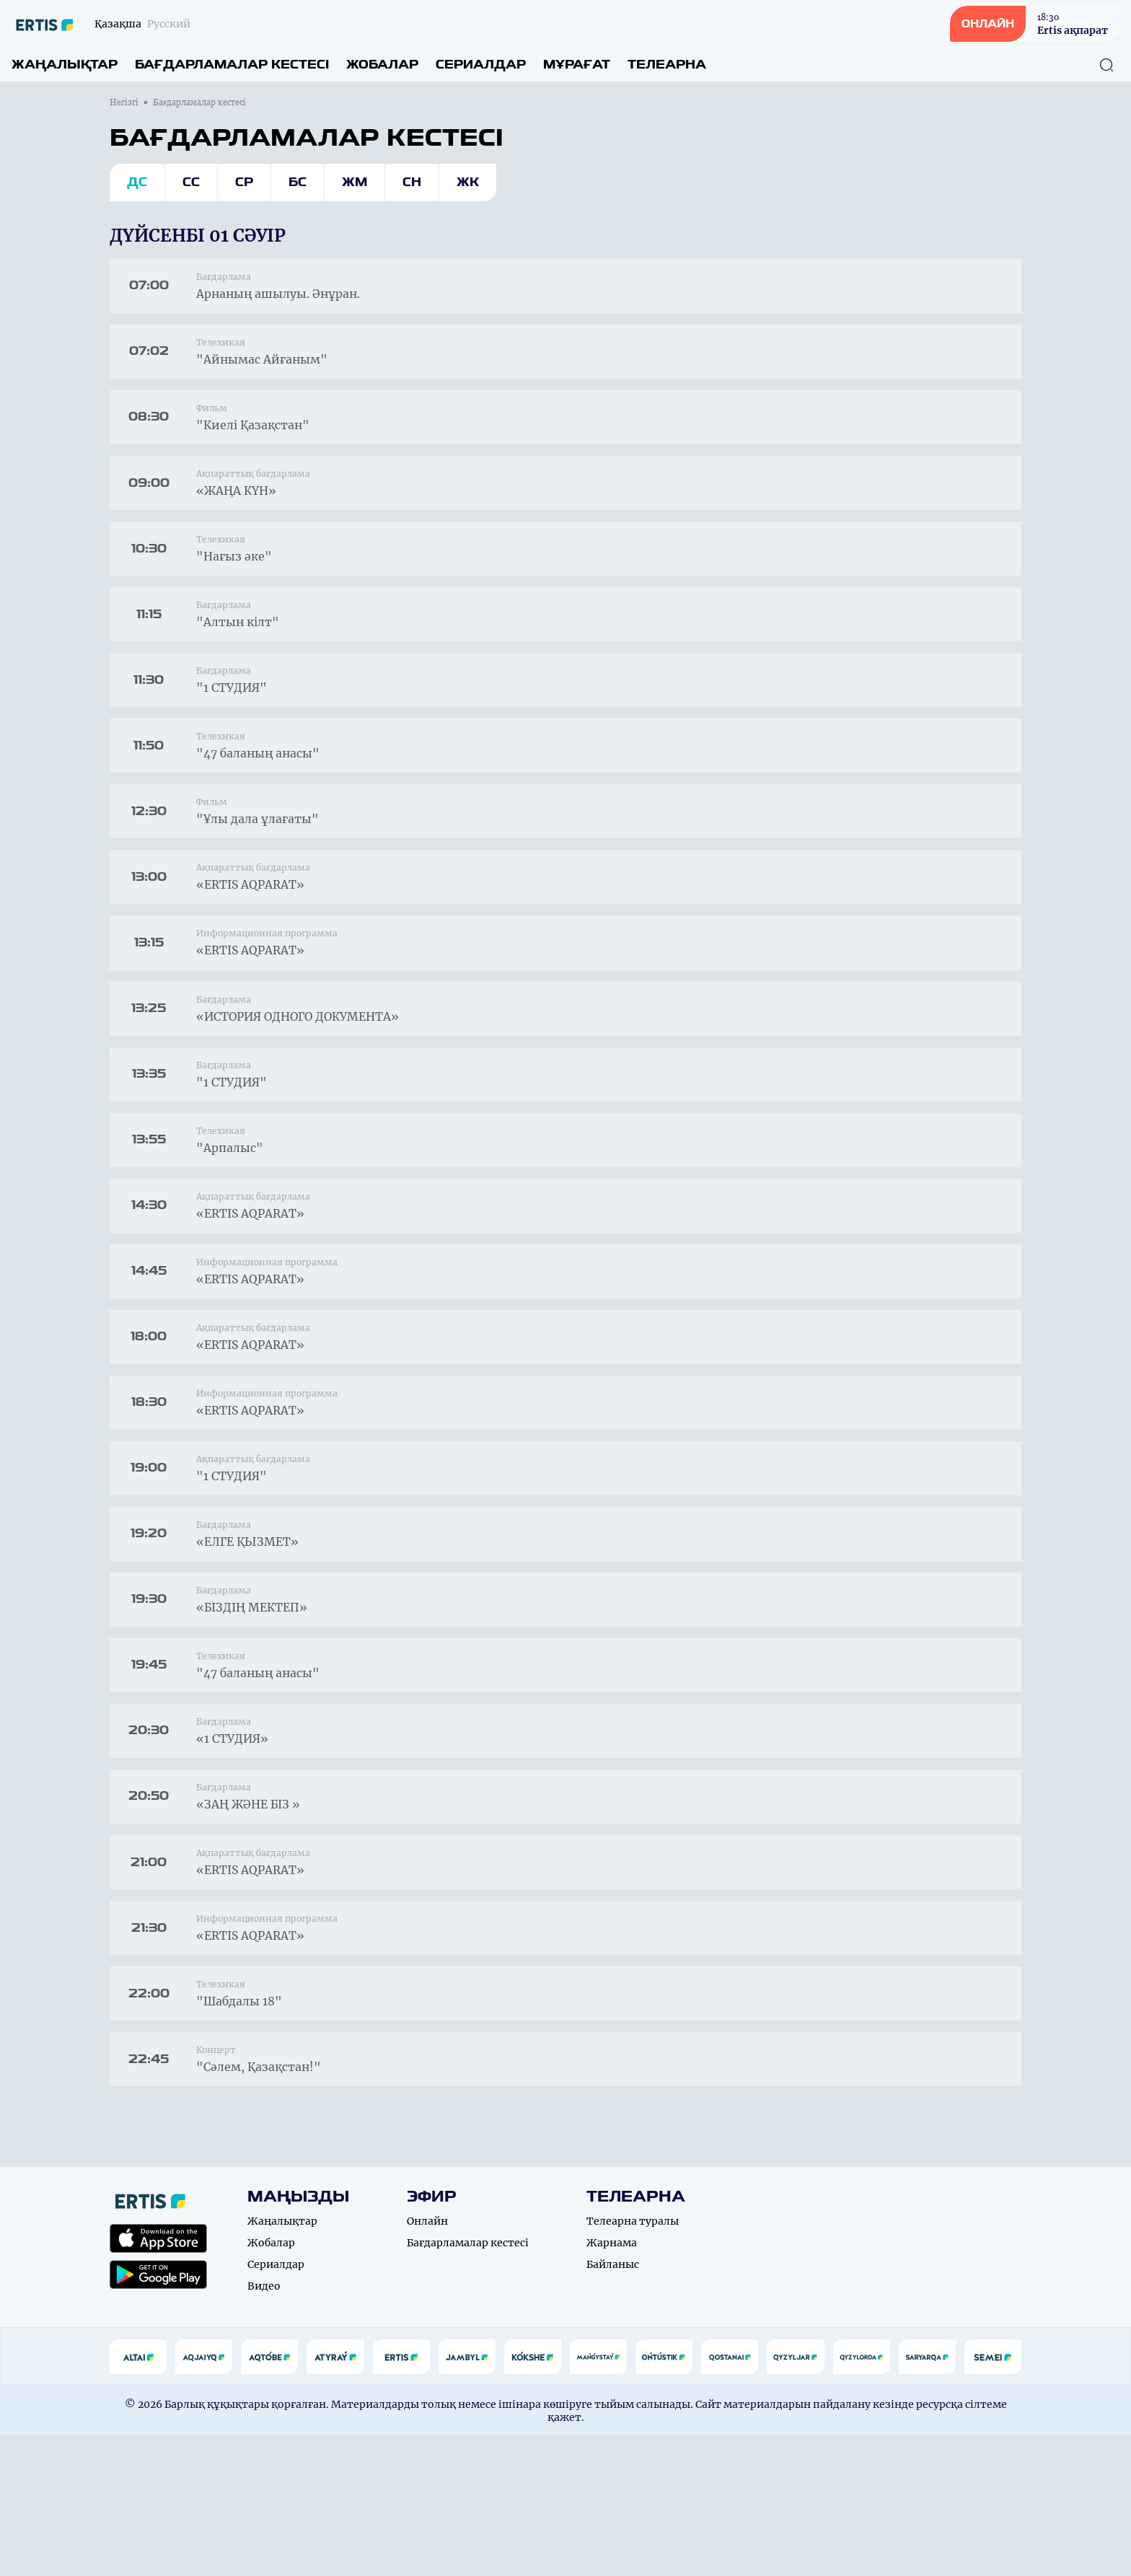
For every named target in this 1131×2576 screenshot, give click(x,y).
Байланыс (612, 2405)
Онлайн (427, 2361)
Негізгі (124, 102)
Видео (264, 2426)
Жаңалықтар (65, 64)
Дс (137, 182)
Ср (244, 182)
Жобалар (382, 64)
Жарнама (611, 2383)
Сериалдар (481, 64)
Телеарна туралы (632, 2361)
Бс (298, 182)
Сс (191, 182)
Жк (468, 182)
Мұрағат (576, 64)
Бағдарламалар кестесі (232, 64)
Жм (354, 182)
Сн (411, 182)
